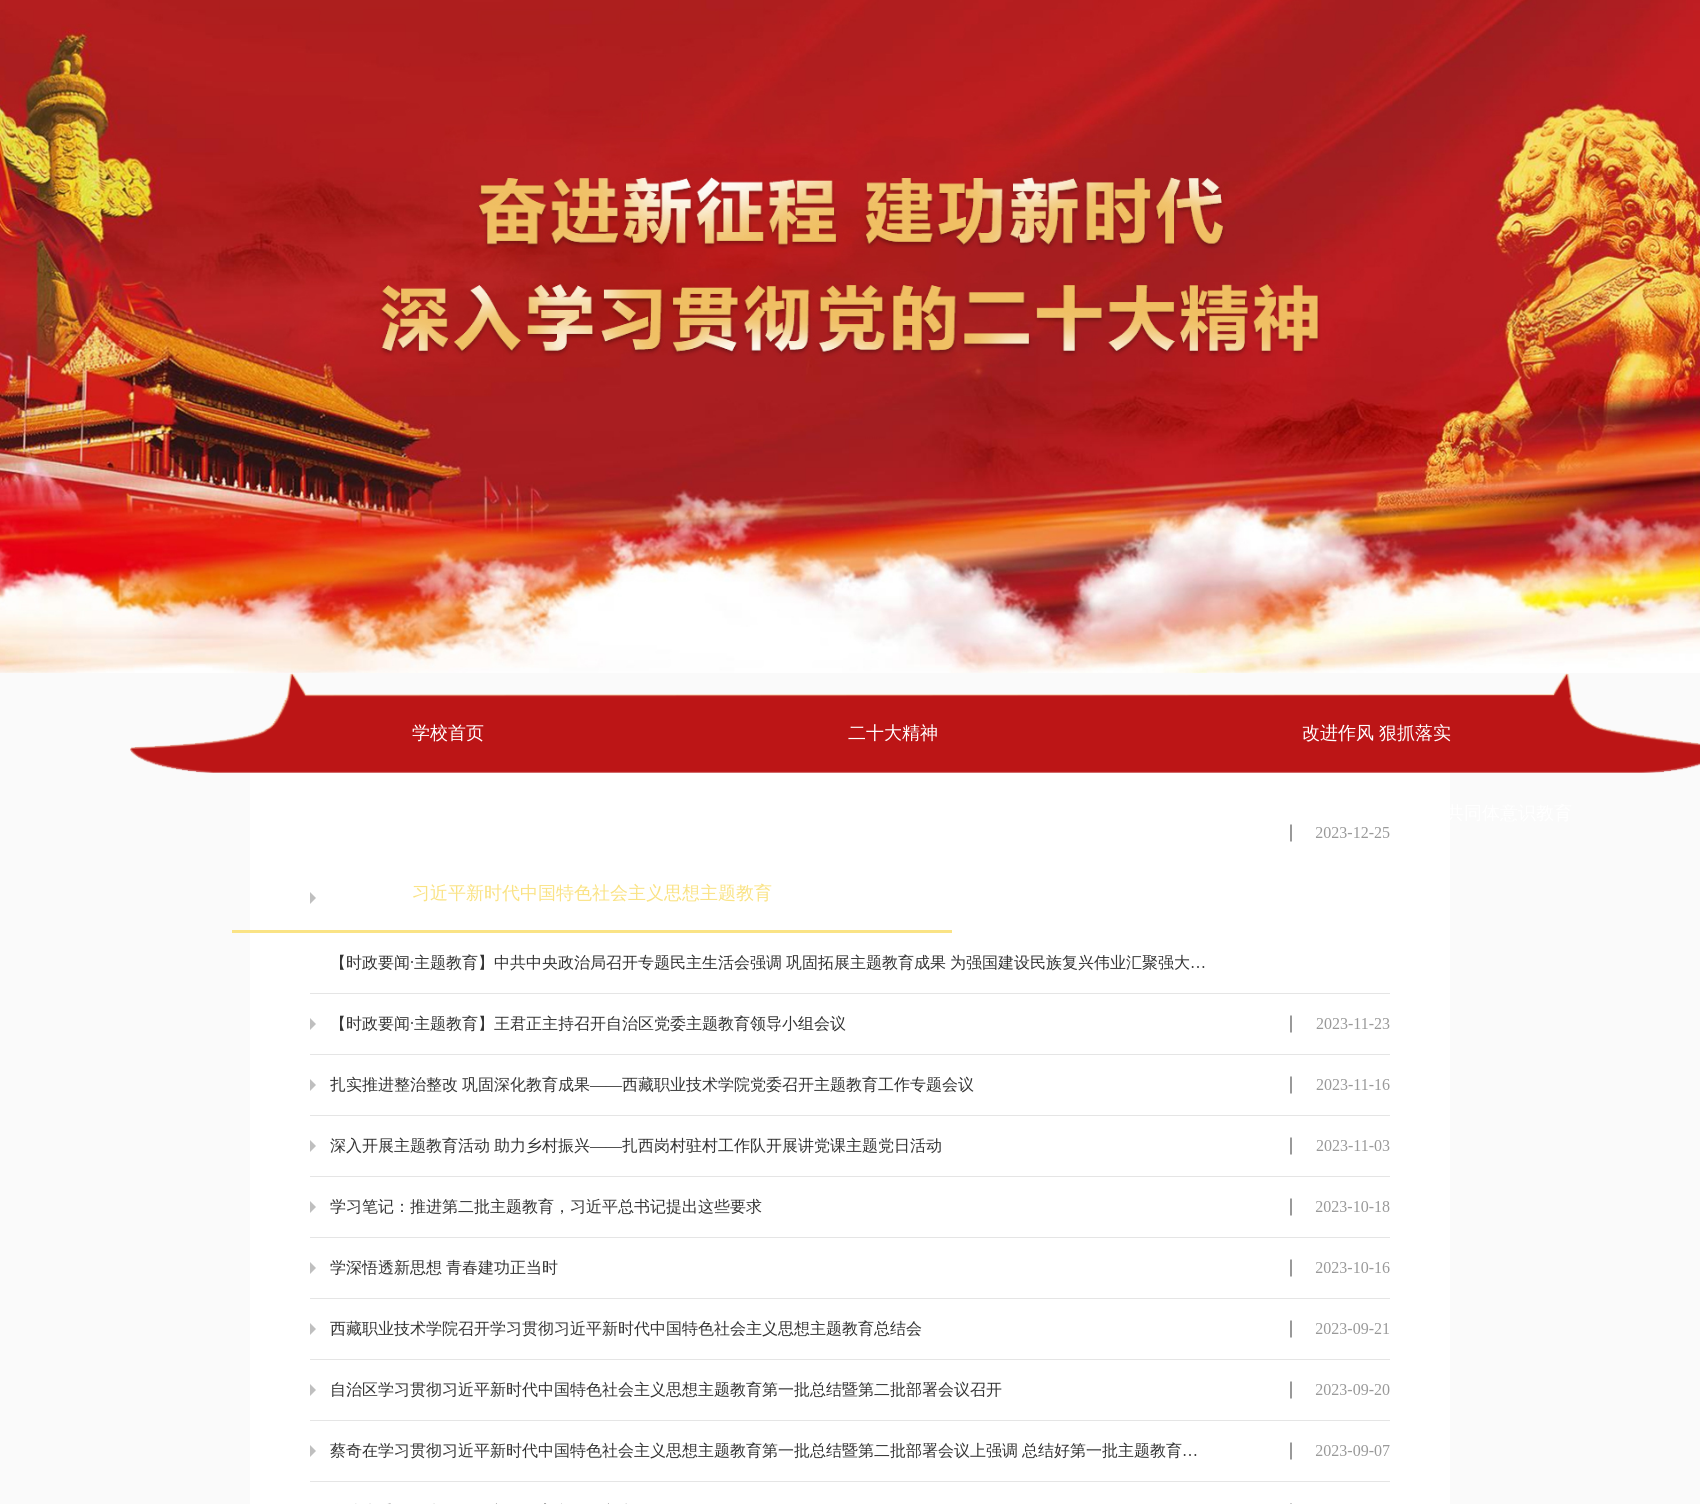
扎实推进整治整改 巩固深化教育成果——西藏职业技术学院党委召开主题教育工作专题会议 (652, 1084)
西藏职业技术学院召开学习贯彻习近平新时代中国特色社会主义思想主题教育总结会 (626, 1328)
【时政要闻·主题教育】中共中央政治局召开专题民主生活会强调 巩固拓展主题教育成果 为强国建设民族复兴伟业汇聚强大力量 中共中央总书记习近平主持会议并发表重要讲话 (771, 962)
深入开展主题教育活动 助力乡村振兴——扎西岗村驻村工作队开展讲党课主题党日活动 (636, 1145)
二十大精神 (893, 733)
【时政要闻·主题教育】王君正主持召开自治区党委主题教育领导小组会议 (588, 1023)
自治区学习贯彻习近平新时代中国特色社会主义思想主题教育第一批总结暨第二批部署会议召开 (666, 1389)
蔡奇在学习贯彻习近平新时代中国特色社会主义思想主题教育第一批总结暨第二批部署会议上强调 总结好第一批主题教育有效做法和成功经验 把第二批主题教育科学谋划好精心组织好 (771, 1450)
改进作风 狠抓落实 (1376, 733)
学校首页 (448, 733)
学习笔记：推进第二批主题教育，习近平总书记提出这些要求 (546, 1206)
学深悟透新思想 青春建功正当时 (444, 1267)
